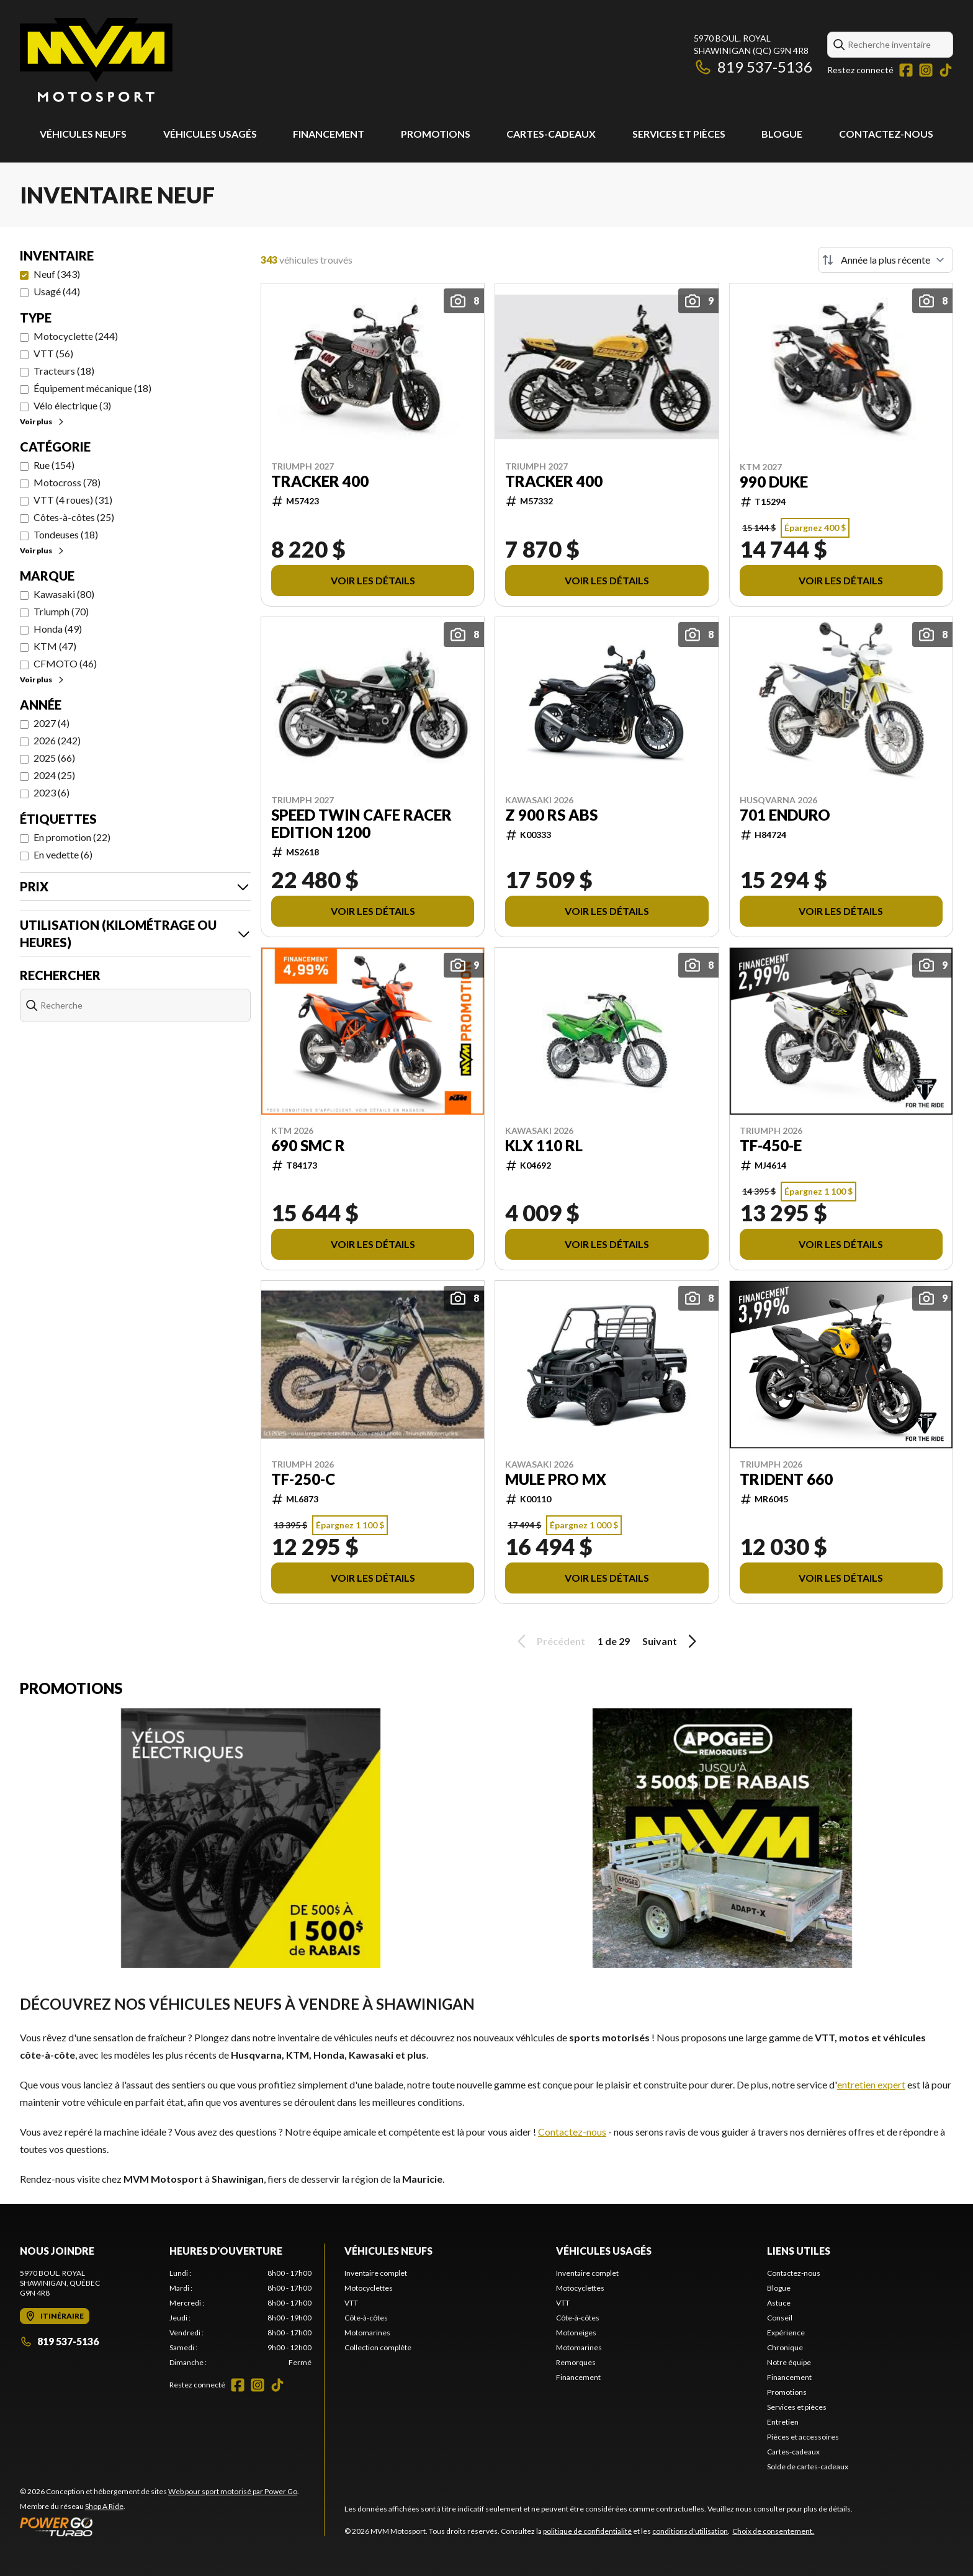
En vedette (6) (63, 854)
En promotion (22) (72, 837)
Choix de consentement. (773, 2531)
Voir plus (42, 421)
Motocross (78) (67, 482)
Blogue (781, 134)
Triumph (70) (61, 611)
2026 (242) (57, 740)
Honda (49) (58, 629)
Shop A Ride (104, 2506)
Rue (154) (54, 465)
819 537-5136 (753, 67)
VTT (351, 2302)
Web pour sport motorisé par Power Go (232, 2491)
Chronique (785, 2347)
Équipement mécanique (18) (92, 388)
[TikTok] (945, 70)
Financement (328, 134)
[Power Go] (159, 2526)
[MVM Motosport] (96, 60)
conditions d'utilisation (690, 2531)
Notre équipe (789, 2362)
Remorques (576, 2362)
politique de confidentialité (587, 2531)
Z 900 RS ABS (551, 815)
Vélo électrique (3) (72, 405)
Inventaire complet (375, 2273)
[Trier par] (885, 260)
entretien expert (871, 2084)
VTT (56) (53, 353)
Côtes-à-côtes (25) (74, 517)
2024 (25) (54, 775)
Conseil (779, 2317)
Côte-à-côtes (366, 2317)
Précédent (549, 1641)
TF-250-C (303, 1479)
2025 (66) (54, 758)
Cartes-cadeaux (551, 134)
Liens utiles (798, 2251)
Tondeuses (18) (66, 534)
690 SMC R (308, 1145)
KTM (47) (55, 646)
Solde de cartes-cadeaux (807, 2466)
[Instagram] (925, 70)
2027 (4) (52, 723)
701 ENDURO (785, 815)
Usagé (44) (57, 291)
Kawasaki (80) (64, 594)
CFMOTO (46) (65, 663)
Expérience (786, 2332)
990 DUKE (774, 482)
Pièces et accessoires (803, 2436)
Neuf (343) (57, 274)
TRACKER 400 (320, 481)
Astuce (779, 2302)
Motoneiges (576, 2332)
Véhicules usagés (210, 134)
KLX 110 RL (544, 1145)
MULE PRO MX (555, 1479)
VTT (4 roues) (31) (73, 500)
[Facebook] (906, 70)
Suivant (671, 1641)
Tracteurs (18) (64, 371)
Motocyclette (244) (76, 336)
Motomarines (367, 2332)
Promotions (435, 134)
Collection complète (377, 2347)
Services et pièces (678, 134)
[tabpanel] (240, 2318)
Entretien (783, 2422)
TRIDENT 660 (786, 1479)
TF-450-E (771, 1145)
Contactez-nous (886, 134)
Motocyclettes (368, 2288)
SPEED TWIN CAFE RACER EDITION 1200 (361, 823)
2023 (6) (52, 792)
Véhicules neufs (83, 134)
